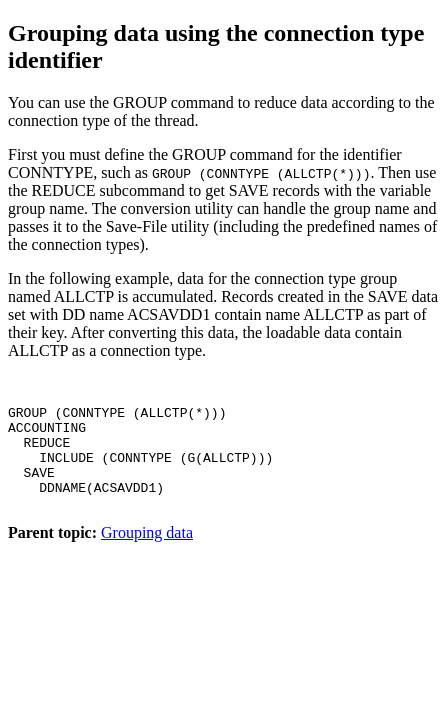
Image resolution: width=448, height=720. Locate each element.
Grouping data (147, 559)
